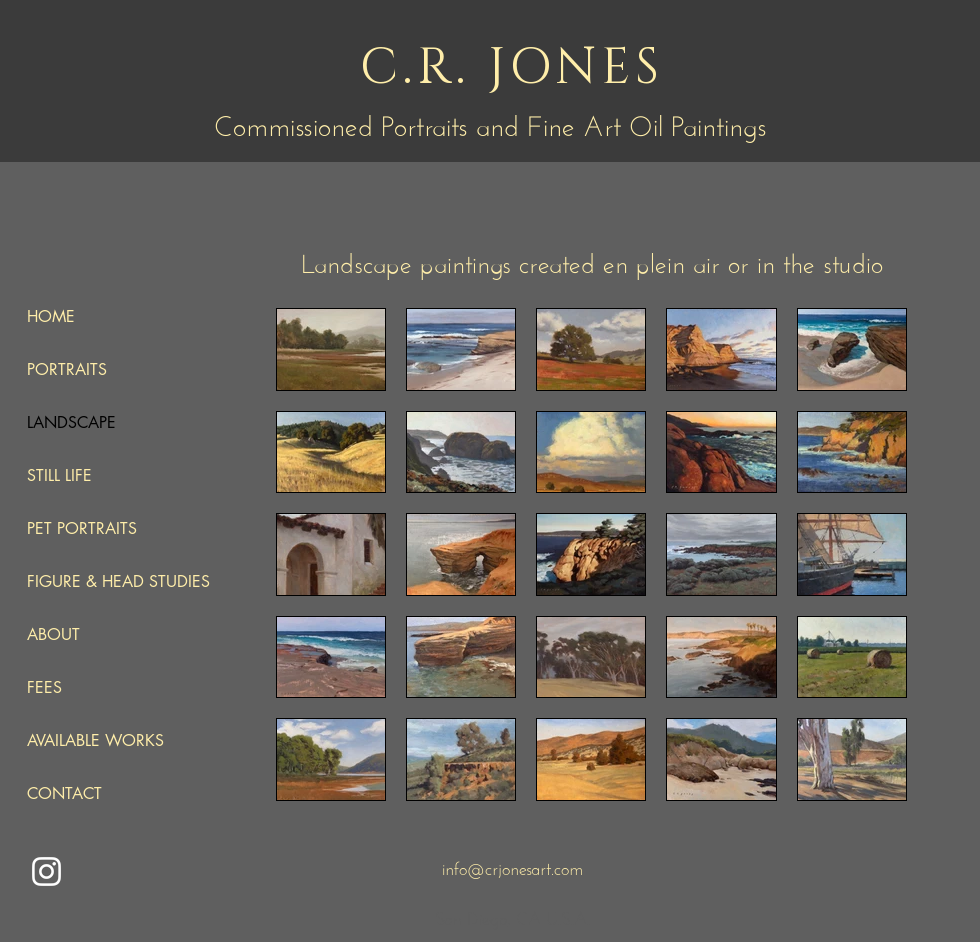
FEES (44, 687)
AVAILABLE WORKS (95, 740)
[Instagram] (46, 871)
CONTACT (64, 793)
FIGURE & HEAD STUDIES (118, 581)
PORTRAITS (67, 369)
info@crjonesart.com (512, 866)
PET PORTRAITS (82, 528)
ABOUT (53, 634)
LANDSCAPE (71, 422)
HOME (51, 316)
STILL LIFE (59, 475)
